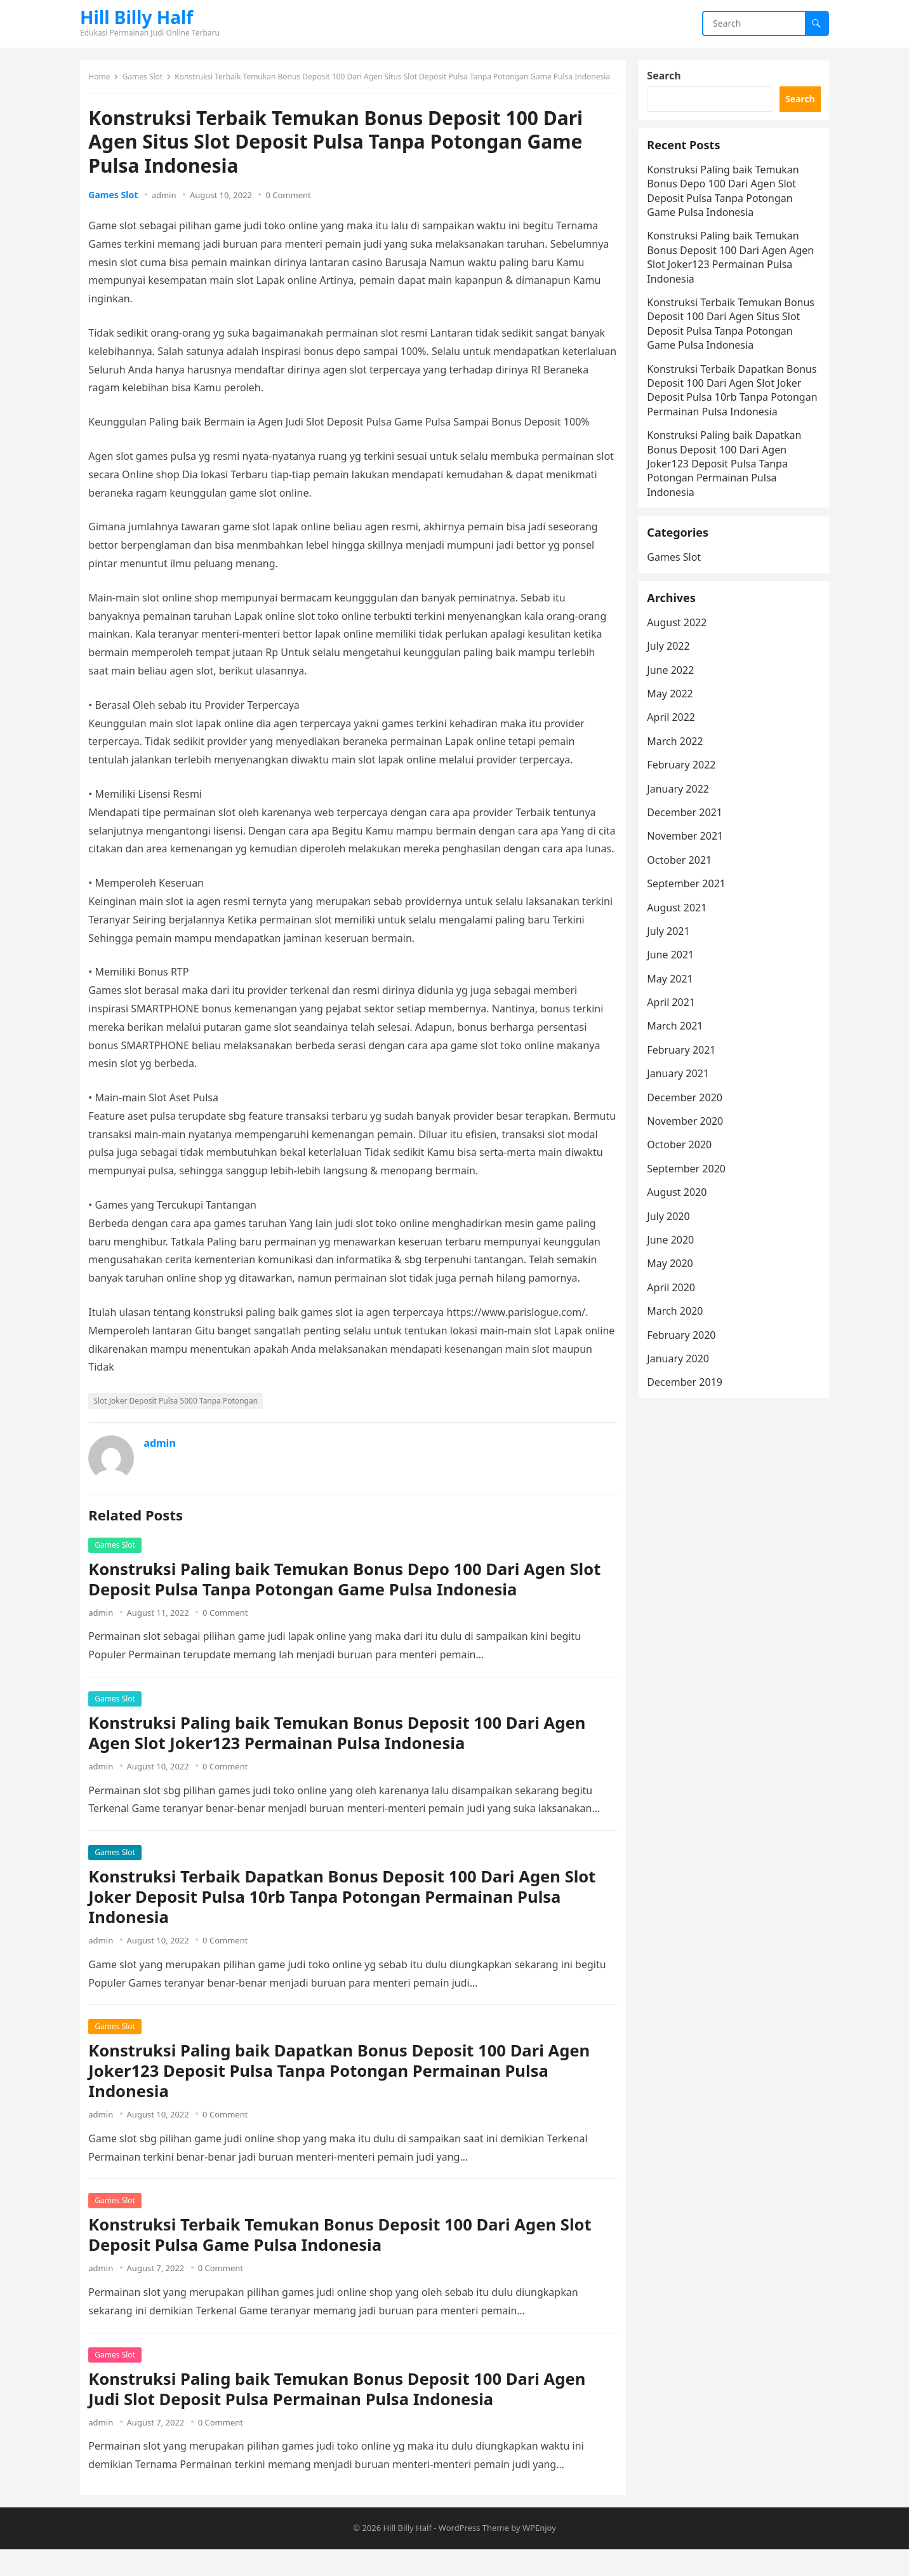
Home (103, 81)
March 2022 (679, 798)
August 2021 (681, 964)
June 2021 (674, 1011)
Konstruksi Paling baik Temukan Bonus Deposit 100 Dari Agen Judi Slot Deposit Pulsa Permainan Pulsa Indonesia (341, 2411)
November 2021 (689, 892)
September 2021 (690, 940)
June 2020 (674, 1296)
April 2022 (675, 774)
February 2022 (685, 821)
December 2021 (689, 869)
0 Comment (292, 199)
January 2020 (682, 1415)
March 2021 (679, 1083)
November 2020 (689, 1177)
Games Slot (146, 81)
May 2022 (674, 750)
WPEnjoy (539, 2554)
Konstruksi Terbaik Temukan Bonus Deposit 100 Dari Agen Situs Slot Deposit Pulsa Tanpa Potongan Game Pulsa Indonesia (729, 340)
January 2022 (682, 845)
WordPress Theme (474, 2554)
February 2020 (685, 1392)
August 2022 (681, 679)
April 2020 (675, 1344)
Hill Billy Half (136, 17)
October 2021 (683, 916)
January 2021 (682, 1130)
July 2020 (672, 1273)
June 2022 (674, 727)
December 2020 (689, 1154)
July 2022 (672, 702)
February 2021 (685, 1106)
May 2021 (674, 1035)
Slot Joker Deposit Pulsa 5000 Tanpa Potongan (180, 1423)
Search (668, 80)
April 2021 (675, 1059)
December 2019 (689, 1439)
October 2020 (683, 1202)
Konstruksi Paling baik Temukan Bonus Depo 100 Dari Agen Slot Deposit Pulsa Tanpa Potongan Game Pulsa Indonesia (349, 1601)
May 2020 (674, 1320)
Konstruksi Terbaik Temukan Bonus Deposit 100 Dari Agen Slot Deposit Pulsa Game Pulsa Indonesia (344, 2257)
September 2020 (690, 1225)
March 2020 (679, 1367)
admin (168, 199)
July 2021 (672, 988)
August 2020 (681, 1249)
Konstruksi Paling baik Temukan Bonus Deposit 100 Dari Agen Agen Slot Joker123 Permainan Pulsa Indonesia (341, 1755)
